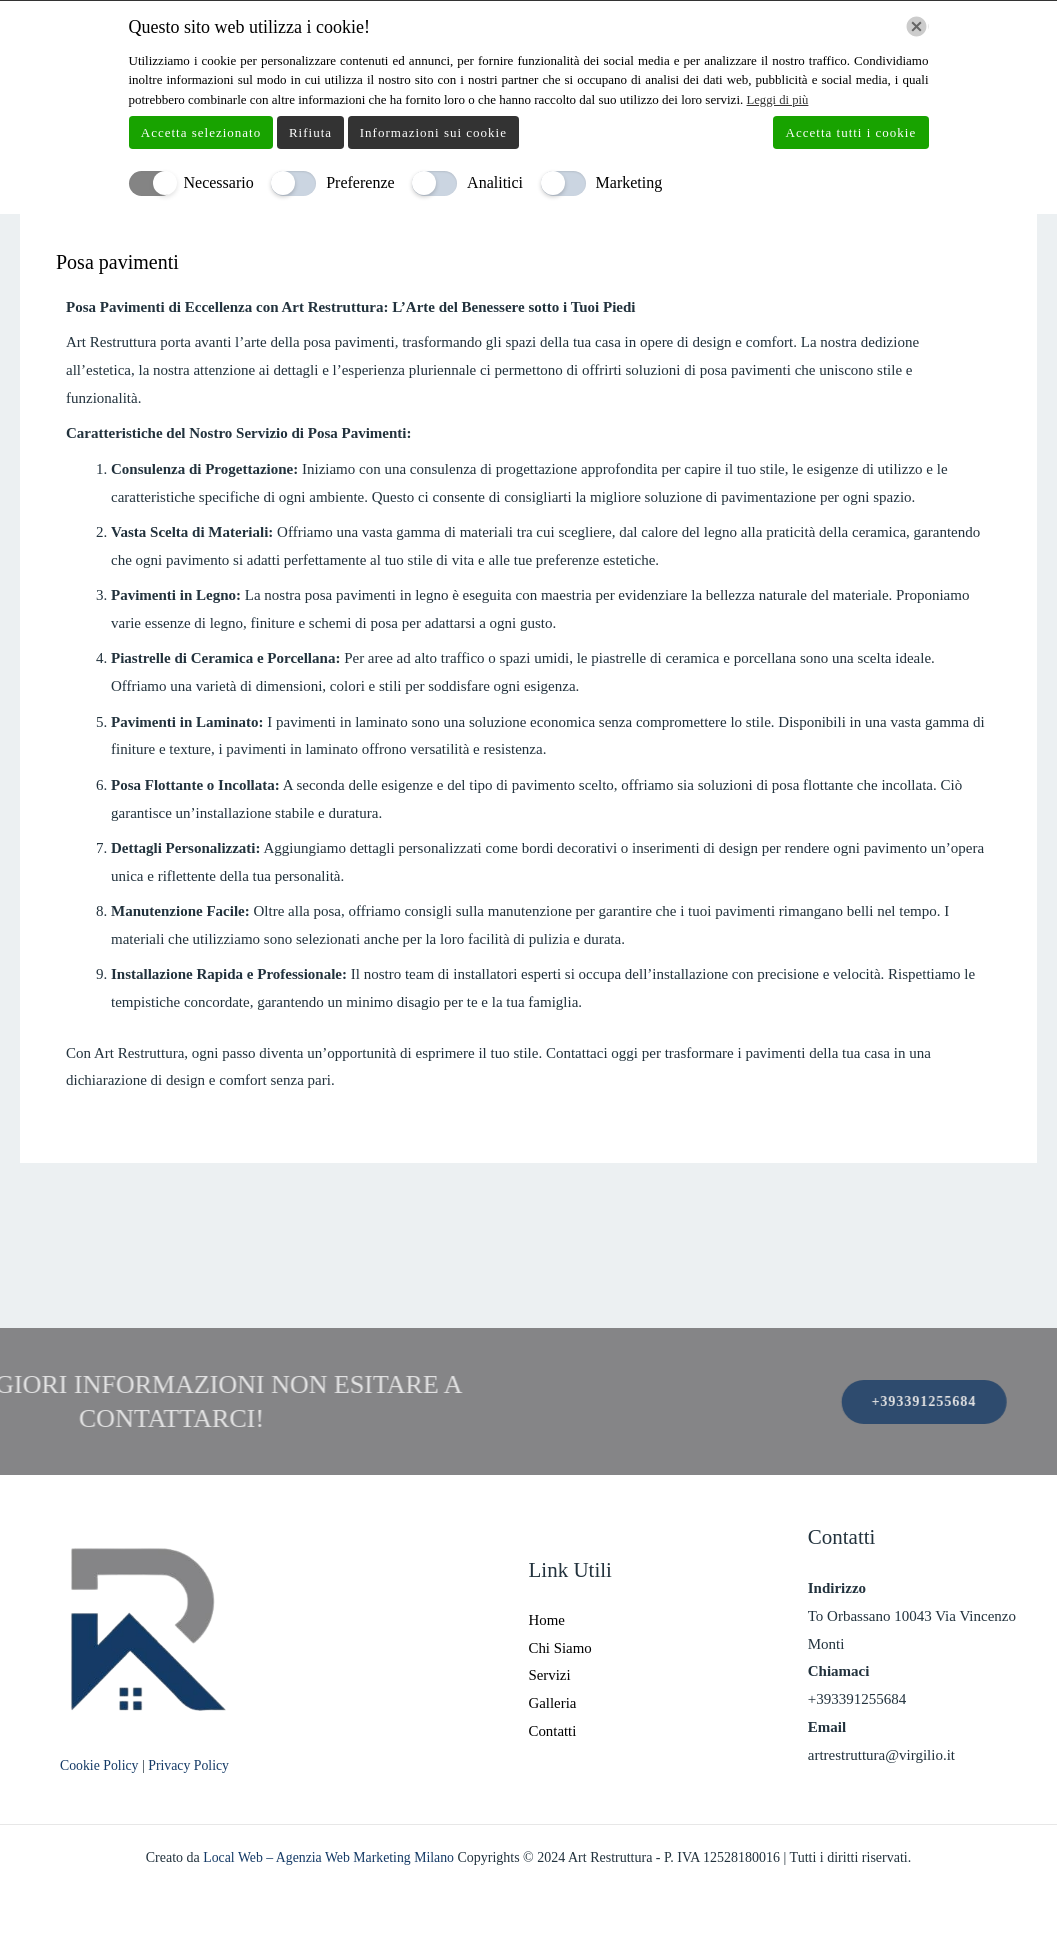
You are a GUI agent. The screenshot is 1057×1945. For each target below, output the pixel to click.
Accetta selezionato (201, 131)
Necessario (219, 182)
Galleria (553, 1703)
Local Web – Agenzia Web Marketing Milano (330, 1857)
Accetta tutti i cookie (851, 131)
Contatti (553, 1731)
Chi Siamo (561, 1647)
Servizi (550, 1675)
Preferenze (360, 182)
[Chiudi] (916, 26)
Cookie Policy (101, 1765)
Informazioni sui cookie (433, 131)
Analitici (495, 182)
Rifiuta (310, 131)
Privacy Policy (191, 1765)
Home (547, 1620)
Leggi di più (779, 99)
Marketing (629, 182)
